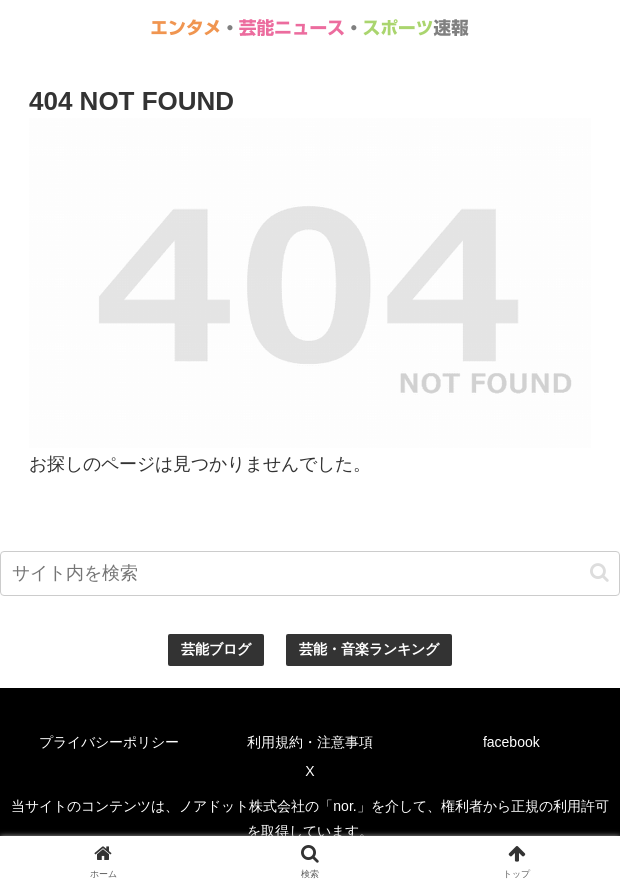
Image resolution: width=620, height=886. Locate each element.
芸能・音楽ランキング (369, 649)
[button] (599, 572)
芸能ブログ (216, 649)
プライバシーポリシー (109, 742)
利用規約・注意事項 (310, 742)
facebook (511, 742)
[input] (310, 573)
